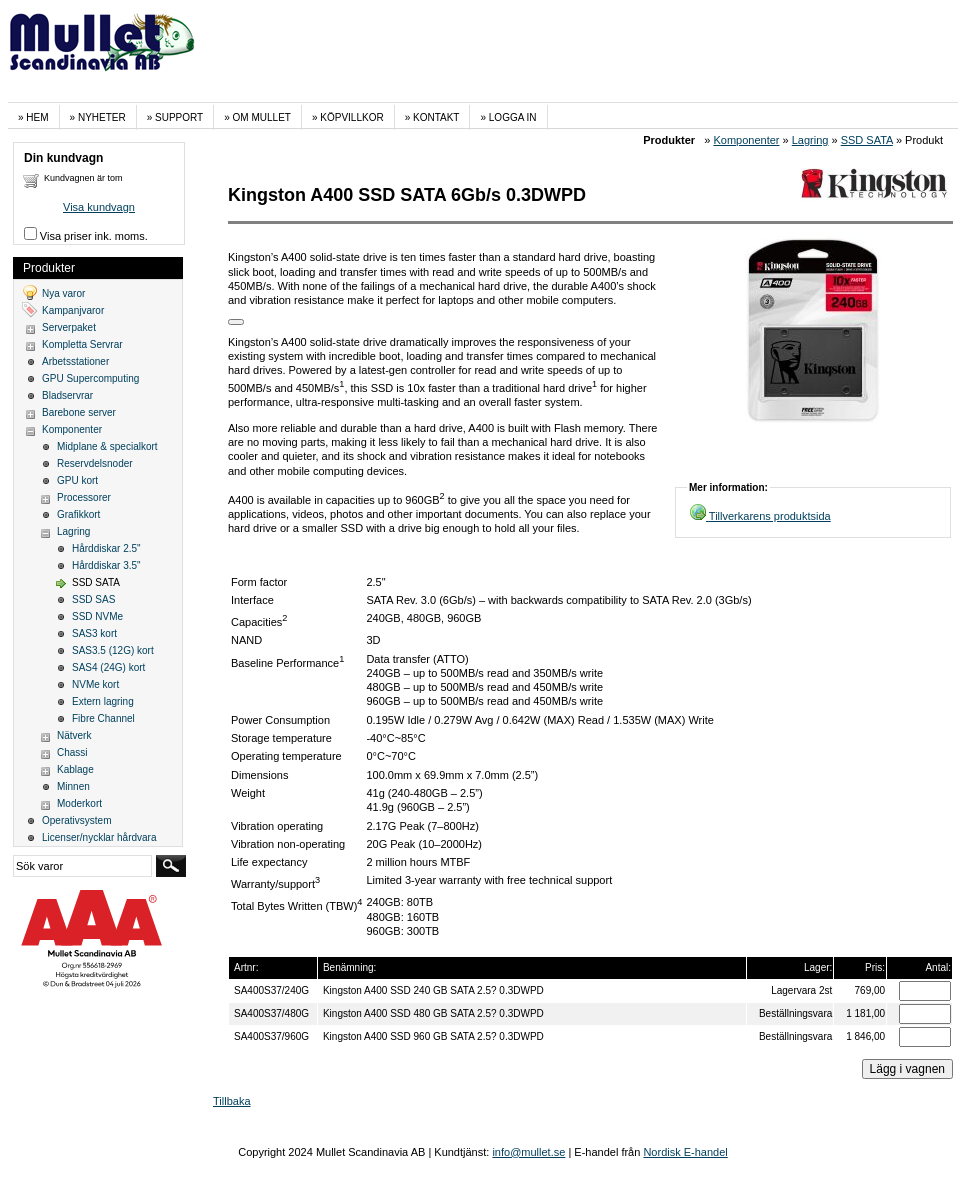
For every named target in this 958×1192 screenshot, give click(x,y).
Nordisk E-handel (685, 1152)
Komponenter (746, 140)
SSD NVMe (97, 616)
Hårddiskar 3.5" (106, 565)
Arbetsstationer (75, 361)
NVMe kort (95, 684)
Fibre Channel (103, 718)
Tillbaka (232, 1101)
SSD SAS (93, 599)
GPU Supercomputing (90, 378)
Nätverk (74, 735)
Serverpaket (69, 327)
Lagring (810, 140)
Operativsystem (76, 820)
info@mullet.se (528, 1152)
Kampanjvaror (73, 310)
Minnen (73, 786)
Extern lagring (103, 701)
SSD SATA (867, 140)
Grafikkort (78, 514)
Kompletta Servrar (82, 344)
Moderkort (79, 803)
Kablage (75, 769)
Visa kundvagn (99, 207)
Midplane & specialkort (107, 446)
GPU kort (77, 480)
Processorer (84, 497)
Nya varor (63, 293)
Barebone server (79, 412)
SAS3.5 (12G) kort (113, 650)
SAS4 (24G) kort (108, 667)
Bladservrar (67, 395)
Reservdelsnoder (95, 463)
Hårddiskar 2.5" (106, 548)
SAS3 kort (94, 633)
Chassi (72, 752)
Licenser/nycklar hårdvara (99, 837)
